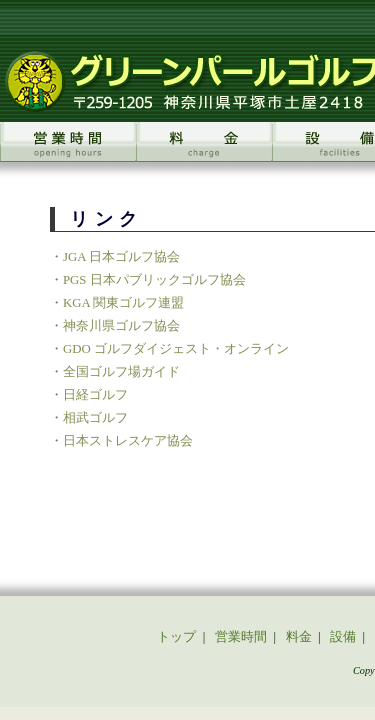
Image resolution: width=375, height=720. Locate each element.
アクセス (194, 510)
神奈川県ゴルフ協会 (99, 263)
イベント (133, 510)
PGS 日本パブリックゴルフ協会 (132, 217)
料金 (194, 489)
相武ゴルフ (73, 355)
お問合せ (302, 510)
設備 (230, 489)
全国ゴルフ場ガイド (99, 309)
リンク (248, 510)
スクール (73, 510)
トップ (91, 489)
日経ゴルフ (73, 332)
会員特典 (278, 489)
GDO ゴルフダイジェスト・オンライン (154, 286)
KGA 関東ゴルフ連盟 (101, 240)
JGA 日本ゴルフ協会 (99, 194)
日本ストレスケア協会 (106, 378)
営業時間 (145, 489)
